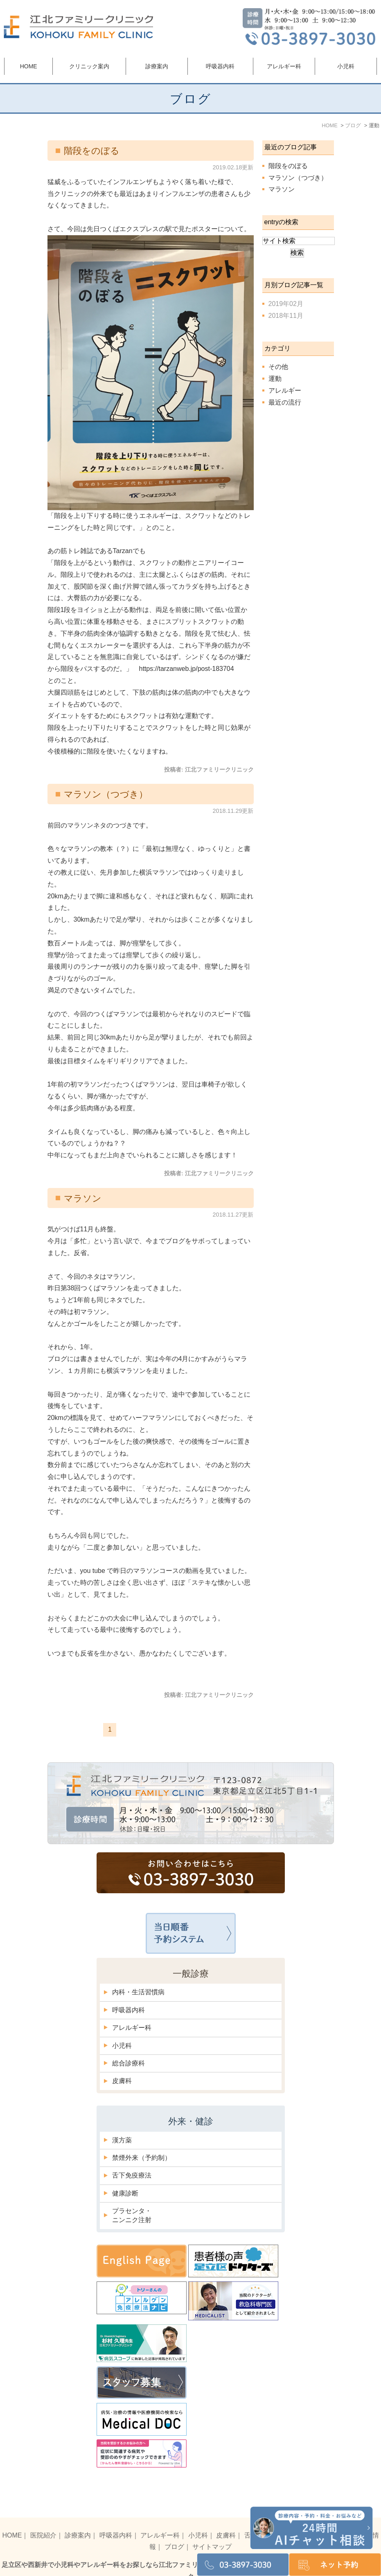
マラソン (82, 1198)
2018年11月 (285, 315)
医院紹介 (43, 2518)
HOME (28, 66)
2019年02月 (285, 303)
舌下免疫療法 (131, 2175)
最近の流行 (284, 402)
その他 (278, 366)
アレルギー (284, 390)
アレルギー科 (131, 2027)
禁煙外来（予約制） (141, 2157)
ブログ (174, 2529)
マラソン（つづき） (106, 794)
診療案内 (78, 2518)
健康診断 (125, 2193)
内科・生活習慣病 (138, 1992)
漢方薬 (122, 2140)
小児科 (122, 2045)
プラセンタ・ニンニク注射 (131, 2215)
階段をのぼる (91, 151)
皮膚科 (122, 2080)
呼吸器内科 (128, 2010)
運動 (275, 378)
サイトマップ (212, 2529)
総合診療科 (128, 2063)
